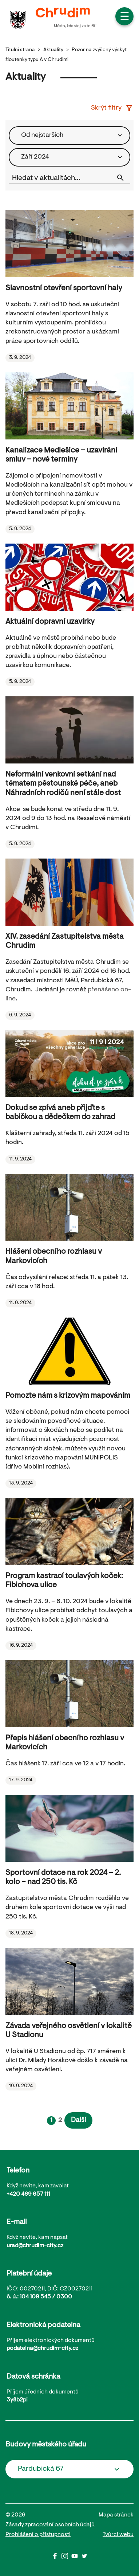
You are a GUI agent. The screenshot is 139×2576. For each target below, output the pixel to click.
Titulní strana (20, 50)
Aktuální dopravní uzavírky (50, 622)
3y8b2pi (17, 2400)
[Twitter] (84, 2558)
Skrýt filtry (112, 108)
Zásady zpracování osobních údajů (50, 2525)
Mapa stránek (116, 2515)
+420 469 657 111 (28, 2194)
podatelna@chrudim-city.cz (42, 2348)
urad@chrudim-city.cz (35, 2246)
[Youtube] (76, 2558)
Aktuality (53, 50)
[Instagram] (66, 2558)
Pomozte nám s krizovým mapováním (67, 1396)
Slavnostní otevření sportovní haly (63, 288)
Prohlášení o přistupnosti (38, 2535)
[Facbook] (56, 2558)
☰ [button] (125, 17)
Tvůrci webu (118, 2535)
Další (78, 2120)
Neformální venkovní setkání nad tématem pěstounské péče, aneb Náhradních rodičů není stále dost (63, 784)
